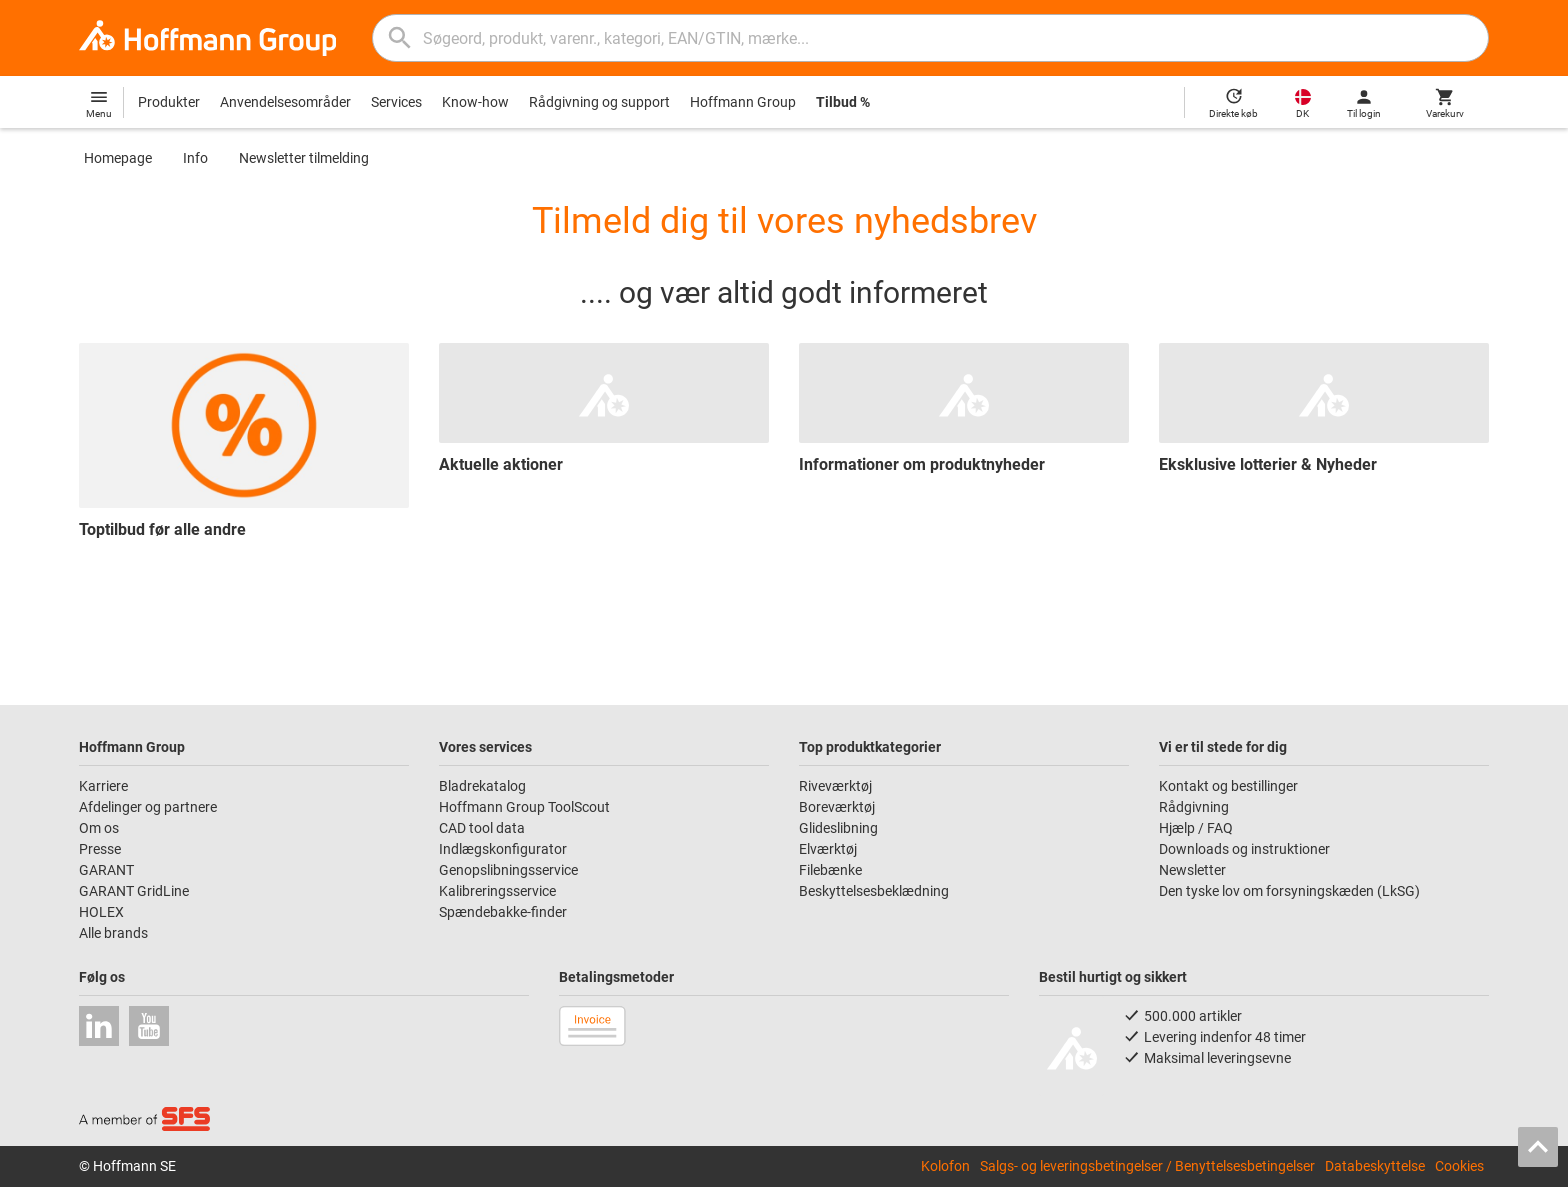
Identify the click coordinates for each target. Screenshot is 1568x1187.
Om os (99, 828)
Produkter (169, 102)
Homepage (118, 158)
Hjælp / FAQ (1196, 828)
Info (195, 158)
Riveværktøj (835, 786)
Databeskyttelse (1375, 1166)
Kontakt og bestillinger (1228, 786)
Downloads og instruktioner (1244, 849)
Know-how (475, 102)
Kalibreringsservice (497, 891)
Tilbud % (843, 102)
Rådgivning (1194, 807)
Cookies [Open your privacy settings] (1459, 1166)
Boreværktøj (837, 807)
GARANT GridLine (134, 891)
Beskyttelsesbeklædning (874, 891)
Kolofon (945, 1166)
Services (396, 102)
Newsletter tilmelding (304, 158)
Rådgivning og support (599, 102)
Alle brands (113, 933)
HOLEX (101, 912)
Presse (100, 849)
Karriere (103, 786)
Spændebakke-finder (503, 912)
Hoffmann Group (743, 102)
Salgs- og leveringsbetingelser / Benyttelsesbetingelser (1147, 1166)
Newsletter (1192, 870)
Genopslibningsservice (508, 870)
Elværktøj (828, 849)
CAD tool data (482, 828)
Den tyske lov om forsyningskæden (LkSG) (1289, 891)
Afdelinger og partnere (148, 807)
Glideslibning (838, 828)
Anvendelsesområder (285, 102)
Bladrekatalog (482, 786)
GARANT (106, 870)
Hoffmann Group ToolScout (524, 807)
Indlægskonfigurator (503, 849)
